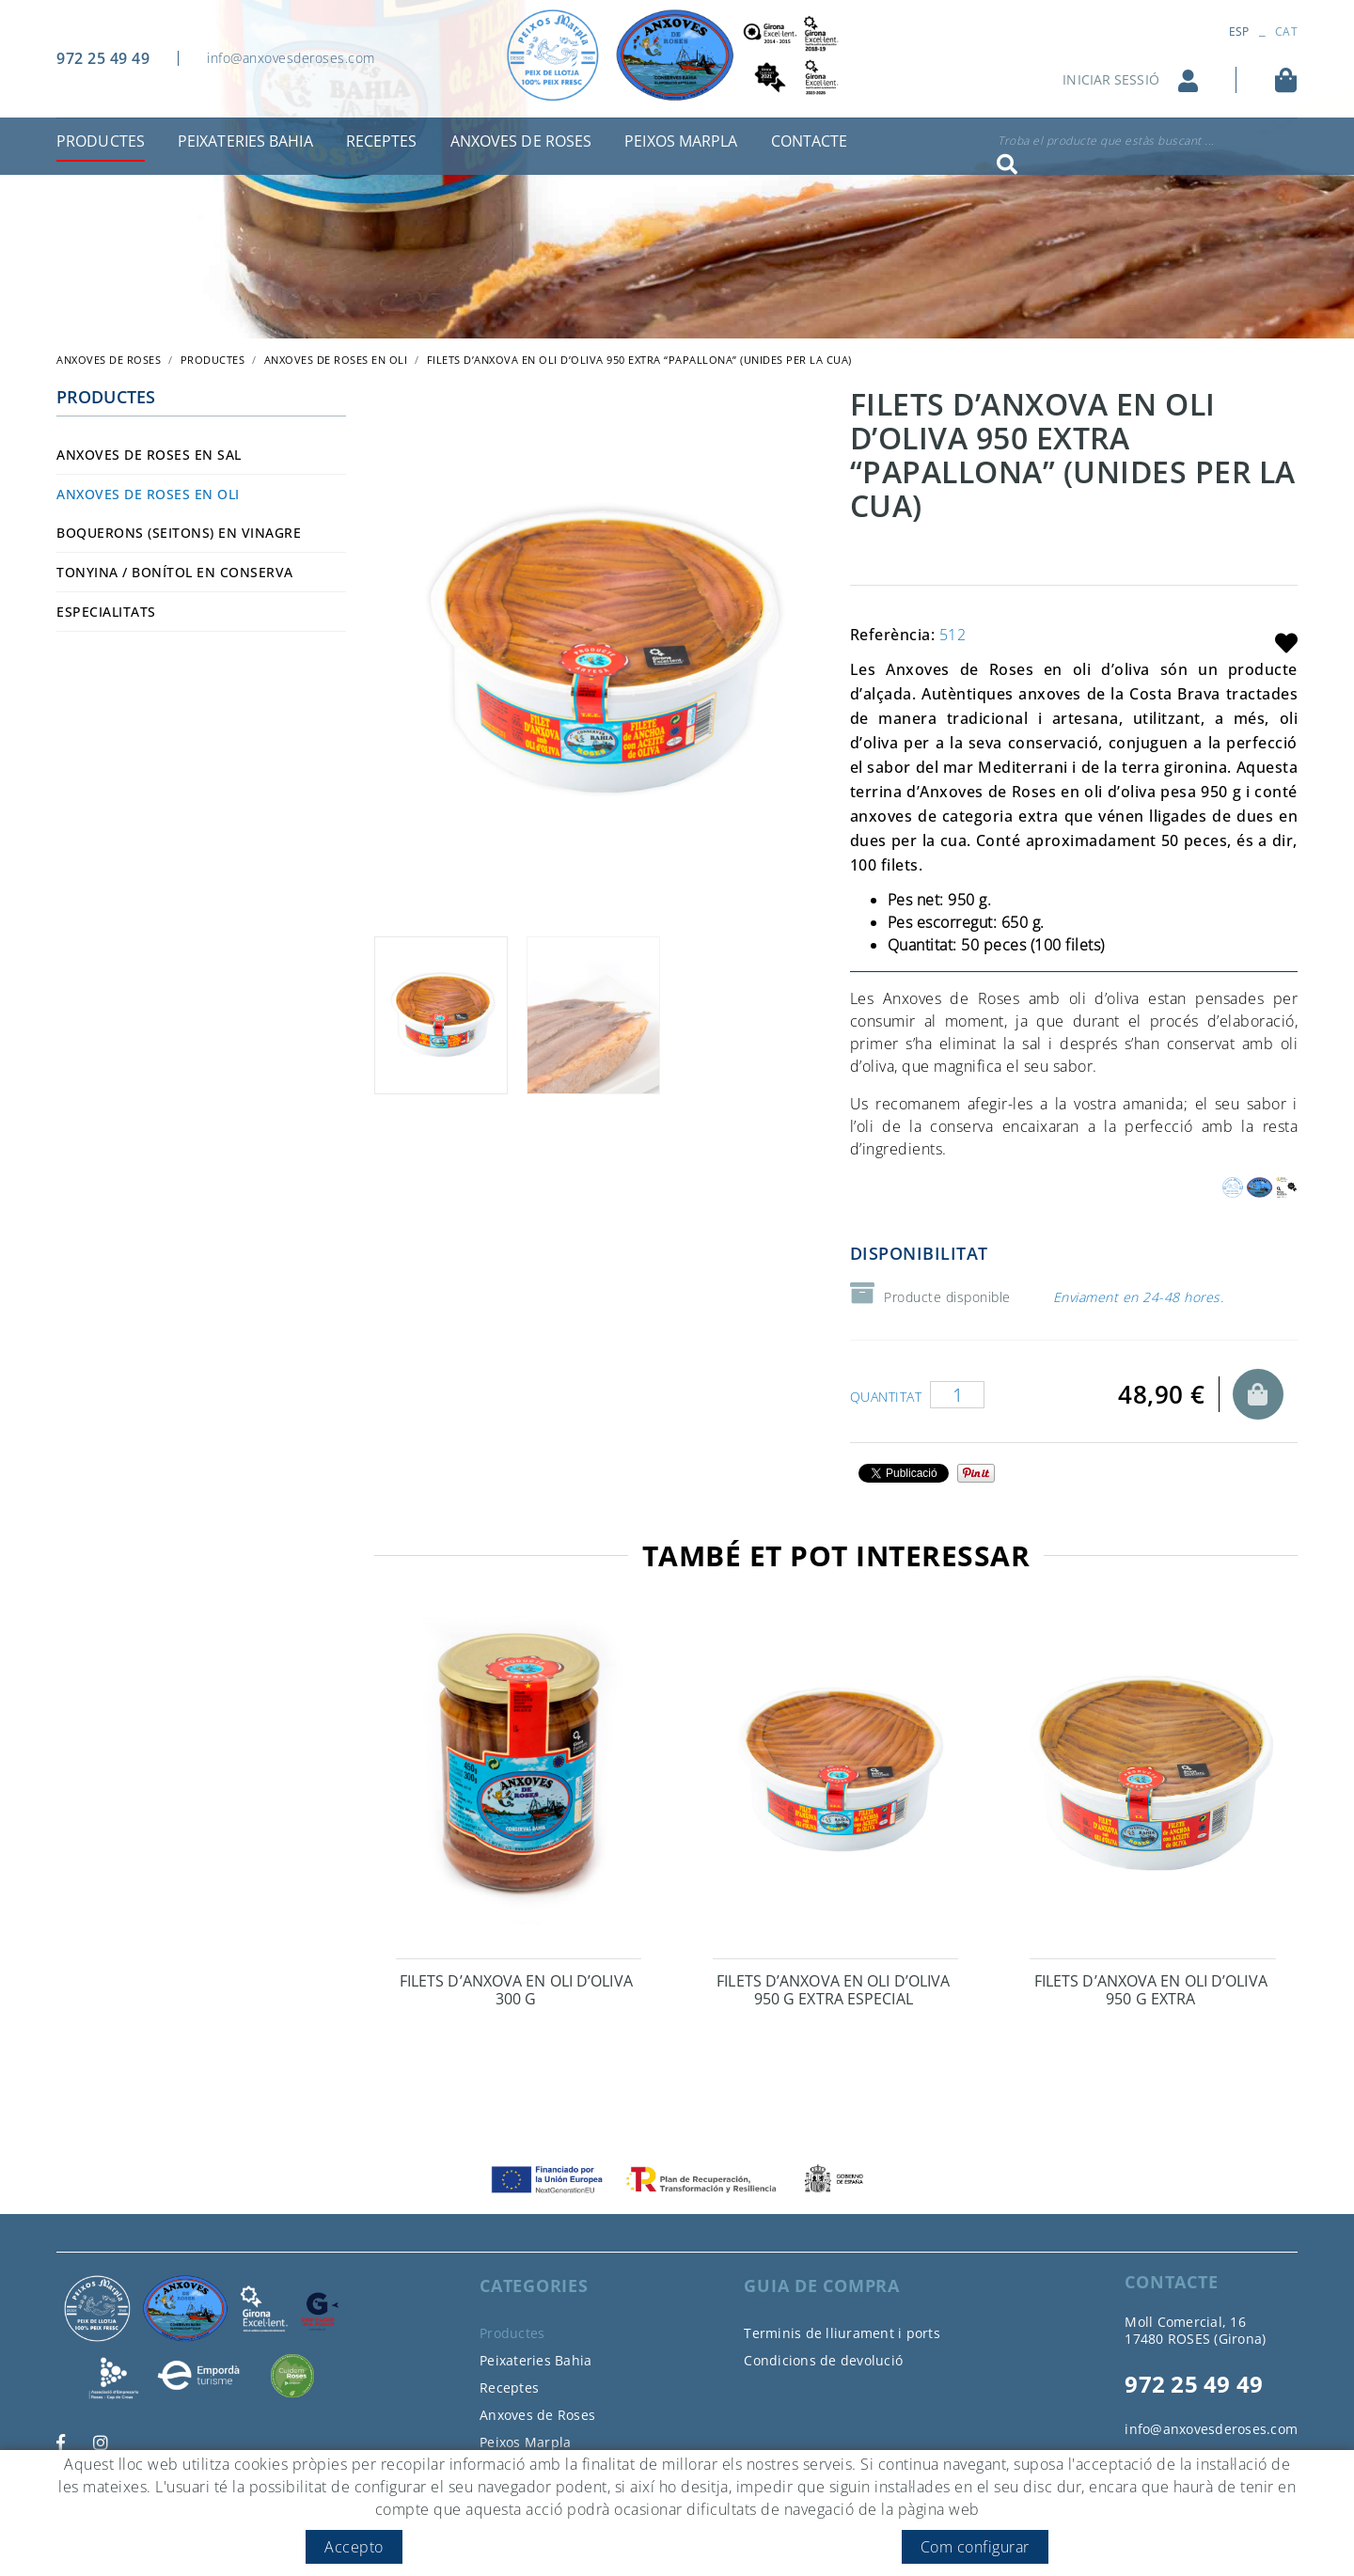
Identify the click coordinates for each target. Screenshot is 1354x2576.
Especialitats (106, 611)
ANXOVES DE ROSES (108, 360)
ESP (1239, 31)
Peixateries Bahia (535, 2360)
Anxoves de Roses (537, 2415)
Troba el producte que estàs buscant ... (1106, 141)
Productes (213, 360)
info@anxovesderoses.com (291, 58)
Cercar (1007, 164)
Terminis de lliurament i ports (842, 2333)
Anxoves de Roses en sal (149, 454)
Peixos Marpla (525, 2442)
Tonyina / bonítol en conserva (174, 572)
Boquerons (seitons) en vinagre (178, 533)
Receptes (509, 2387)
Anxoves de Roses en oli (336, 360)
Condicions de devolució (823, 2360)
